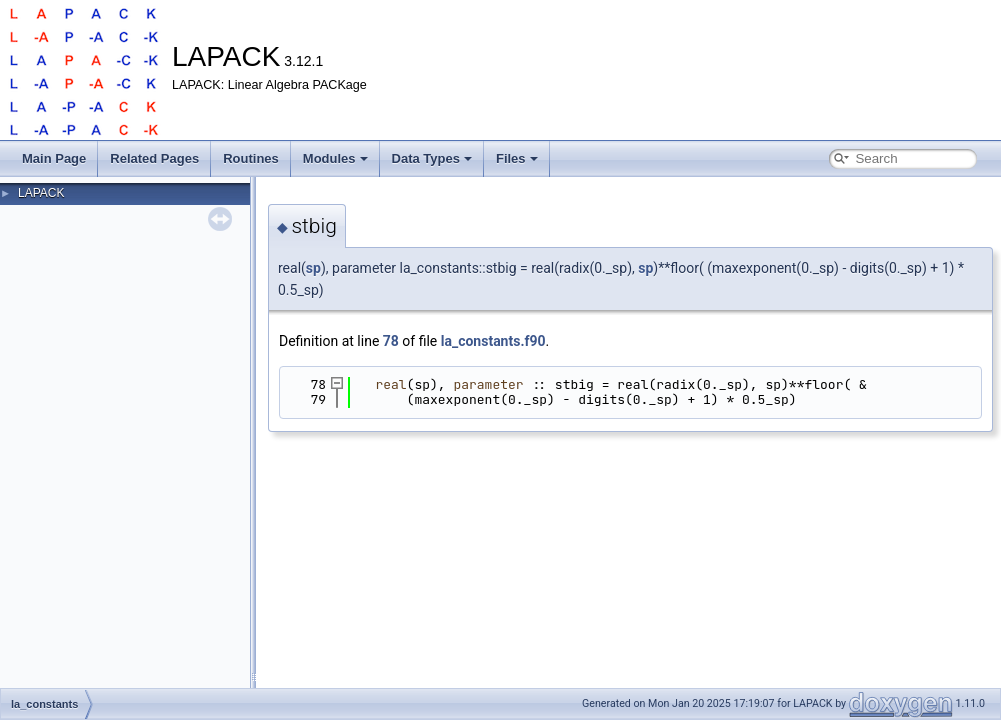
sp (313, 268)
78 (391, 341)
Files (517, 158)
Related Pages (154, 158)
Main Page (54, 158)
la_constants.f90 (493, 341)
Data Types (432, 158)
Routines (251, 158)
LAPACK (41, 193)
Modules (335, 158)
